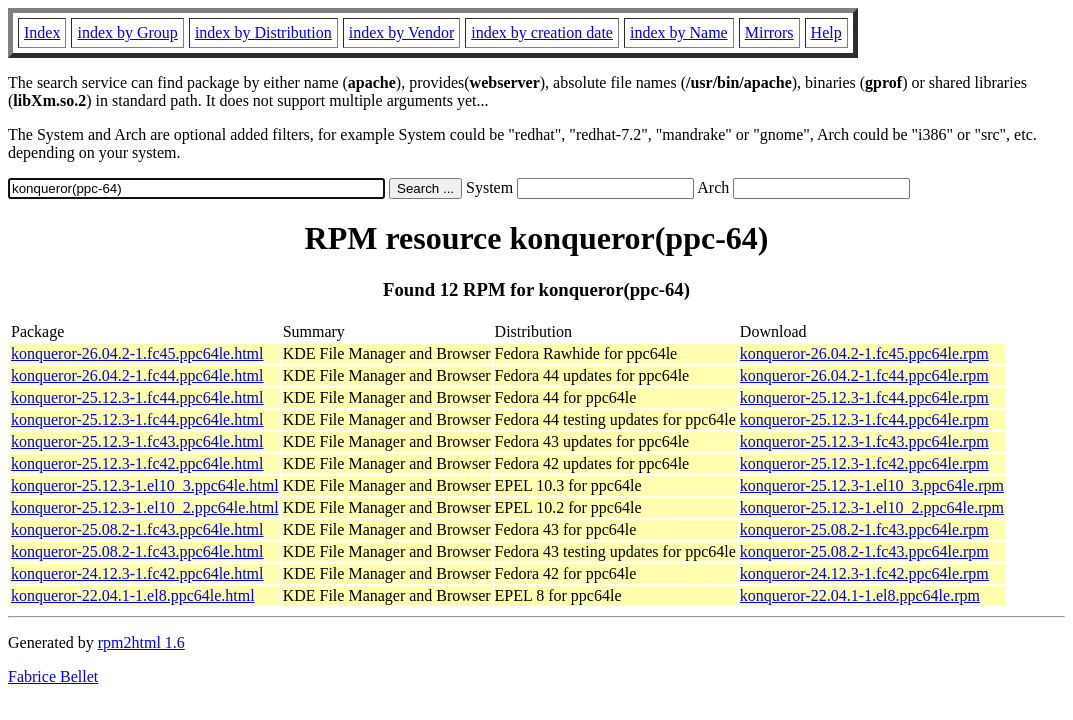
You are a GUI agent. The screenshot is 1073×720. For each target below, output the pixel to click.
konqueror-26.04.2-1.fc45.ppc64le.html (137, 353)
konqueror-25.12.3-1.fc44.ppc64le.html (137, 397)
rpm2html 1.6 (141, 642)
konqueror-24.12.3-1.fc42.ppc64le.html (137, 573)
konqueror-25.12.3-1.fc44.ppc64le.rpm (864, 397)
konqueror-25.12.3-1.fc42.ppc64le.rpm (864, 463)
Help (826, 32)
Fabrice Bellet (53, 676)
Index (42, 32)
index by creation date (542, 32)
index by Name (679, 32)
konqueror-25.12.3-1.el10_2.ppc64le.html (145, 507)
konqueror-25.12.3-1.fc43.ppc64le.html (137, 441)
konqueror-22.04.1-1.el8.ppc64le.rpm (860, 595)
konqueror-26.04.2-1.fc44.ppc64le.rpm (864, 375)
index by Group (127, 32)
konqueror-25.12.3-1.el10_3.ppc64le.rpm (872, 485)
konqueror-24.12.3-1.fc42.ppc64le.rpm (864, 573)
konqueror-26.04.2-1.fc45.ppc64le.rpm (864, 353)
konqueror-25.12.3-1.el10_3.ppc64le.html (145, 485)
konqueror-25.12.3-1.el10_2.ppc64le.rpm (872, 507)
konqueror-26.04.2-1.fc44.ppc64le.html (137, 375)
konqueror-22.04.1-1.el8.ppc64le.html (133, 595)
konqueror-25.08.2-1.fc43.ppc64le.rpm (864, 529)
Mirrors (769, 32)
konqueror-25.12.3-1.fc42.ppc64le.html (137, 463)
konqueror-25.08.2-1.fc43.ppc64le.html (137, 529)
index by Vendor (401, 32)
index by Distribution (263, 32)
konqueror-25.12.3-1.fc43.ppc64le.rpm (864, 441)
